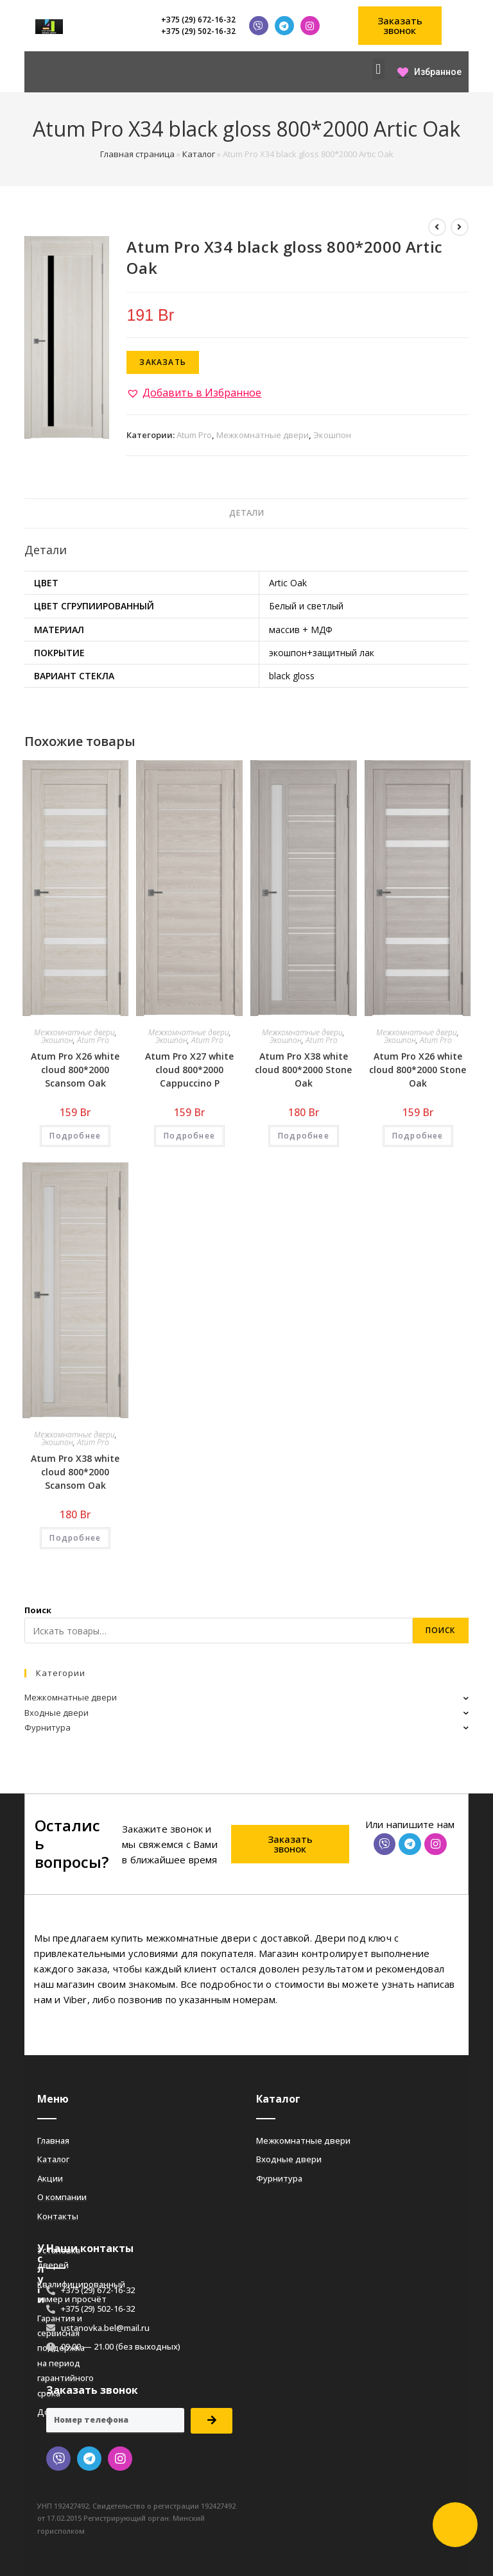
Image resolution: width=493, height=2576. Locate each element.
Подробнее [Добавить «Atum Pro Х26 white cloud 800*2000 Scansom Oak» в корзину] (75, 1135)
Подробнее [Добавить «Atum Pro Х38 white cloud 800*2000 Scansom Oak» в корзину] (75, 1537)
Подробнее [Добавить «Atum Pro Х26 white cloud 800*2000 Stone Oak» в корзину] (418, 1135)
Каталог (198, 154)
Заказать (162, 362)
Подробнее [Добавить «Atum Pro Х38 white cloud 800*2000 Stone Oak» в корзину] (303, 1135)
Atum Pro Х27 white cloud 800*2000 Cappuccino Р (189, 1069)
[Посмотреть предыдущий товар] (437, 227)
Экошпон (332, 435)
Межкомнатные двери (262, 435)
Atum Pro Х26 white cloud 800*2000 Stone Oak (417, 1069)
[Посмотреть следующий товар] (460, 227)
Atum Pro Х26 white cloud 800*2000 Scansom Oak (75, 1069)
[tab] (246, 513)
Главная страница (137, 154)
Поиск (37, 1610)
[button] (400, 25)
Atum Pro (194, 435)
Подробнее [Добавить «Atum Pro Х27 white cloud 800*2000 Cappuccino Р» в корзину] (189, 1135)
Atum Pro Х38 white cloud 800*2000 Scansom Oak (75, 1471)
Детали (246, 512)
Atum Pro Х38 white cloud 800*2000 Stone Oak (303, 1069)
